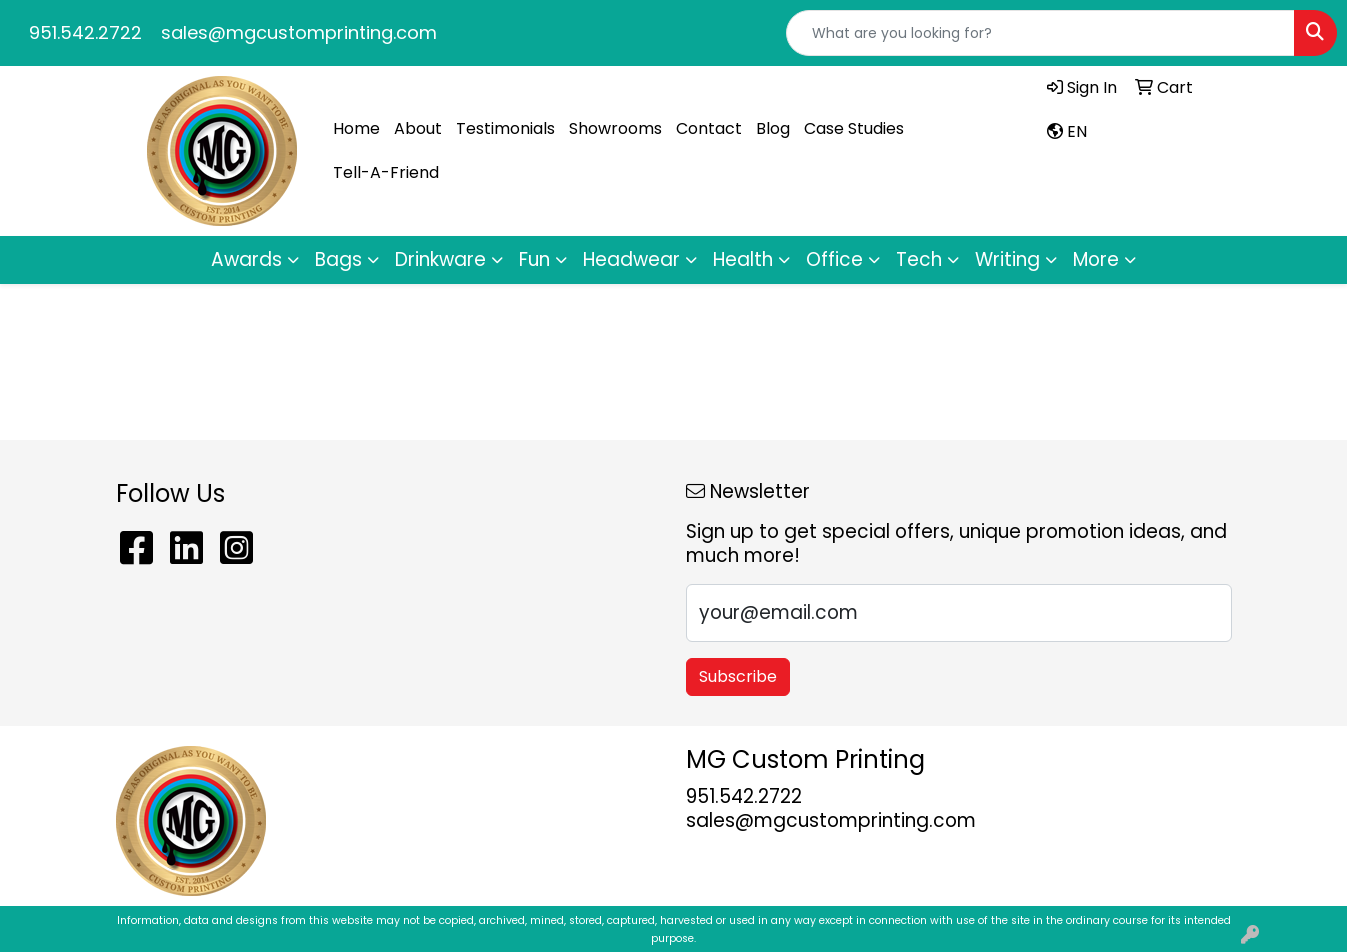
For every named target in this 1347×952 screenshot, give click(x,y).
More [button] (1096, 259)
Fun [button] (534, 259)
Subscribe (738, 676)
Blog (773, 128)
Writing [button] (1007, 259)
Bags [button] (338, 259)
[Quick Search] (1040, 33)
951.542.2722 (85, 32)
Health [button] (743, 259)
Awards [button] (246, 259)
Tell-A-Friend (386, 172)
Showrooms (615, 128)
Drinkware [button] (440, 259)
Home (356, 128)
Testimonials (505, 128)
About (418, 128)
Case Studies (854, 128)
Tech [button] (919, 259)
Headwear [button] (631, 259)
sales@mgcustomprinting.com (299, 32)
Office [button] (834, 259)
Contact (709, 128)
